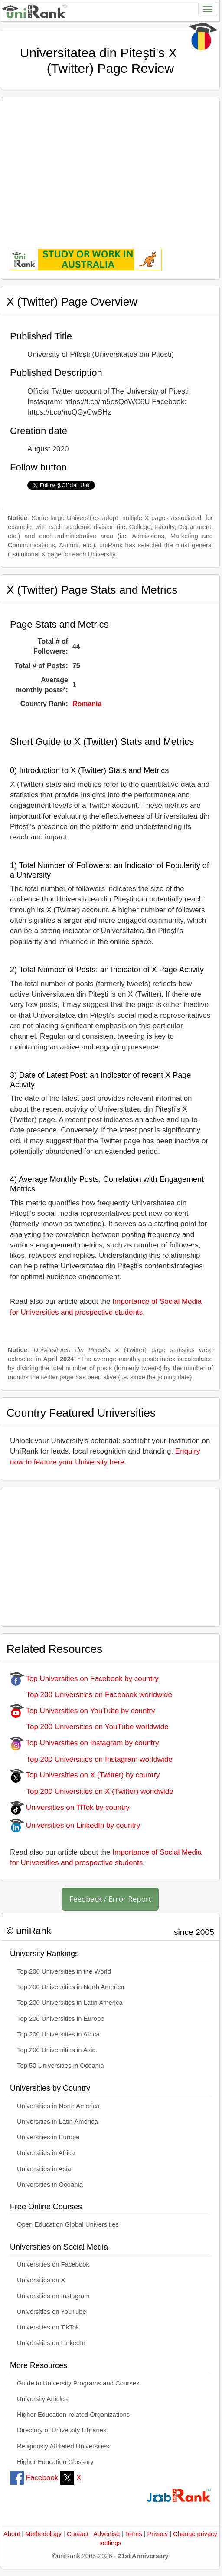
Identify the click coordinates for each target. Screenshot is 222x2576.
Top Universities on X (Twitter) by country (85, 1775)
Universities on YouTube (51, 2311)
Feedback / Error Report (110, 1899)
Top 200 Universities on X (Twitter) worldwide (91, 1791)
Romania (87, 703)
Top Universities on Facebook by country (84, 1679)
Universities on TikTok (48, 2327)
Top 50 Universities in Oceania (60, 2065)
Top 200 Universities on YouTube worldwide (89, 1727)
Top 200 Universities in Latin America (70, 2002)
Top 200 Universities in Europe (60, 2018)
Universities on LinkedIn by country (75, 1825)
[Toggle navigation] (207, 9)
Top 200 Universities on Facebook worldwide (91, 1695)
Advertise (106, 2533)
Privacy (157, 2533)
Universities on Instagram (53, 2296)
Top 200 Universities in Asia (56, 2049)
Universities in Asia (44, 2168)
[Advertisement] (110, 166)
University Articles (42, 2398)
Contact (77, 2533)
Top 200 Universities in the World (64, 1971)
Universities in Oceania (50, 2184)
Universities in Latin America (57, 2121)
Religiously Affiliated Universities (63, 2446)
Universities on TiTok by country (70, 1807)
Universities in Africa (46, 2152)
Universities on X (41, 2280)
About (11, 2533)
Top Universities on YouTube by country (82, 1711)
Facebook (34, 2478)
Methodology (43, 2533)
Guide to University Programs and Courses (78, 2383)
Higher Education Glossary (55, 2461)
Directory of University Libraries (61, 2430)
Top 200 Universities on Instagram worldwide (91, 1759)
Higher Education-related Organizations (73, 2414)
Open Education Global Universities (68, 2224)
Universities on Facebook (53, 2264)
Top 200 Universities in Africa (58, 2034)
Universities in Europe (48, 2137)
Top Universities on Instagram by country (84, 1743)
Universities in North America (58, 2105)
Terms (133, 2533)
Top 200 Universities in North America (70, 1987)
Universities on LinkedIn (51, 2342)
